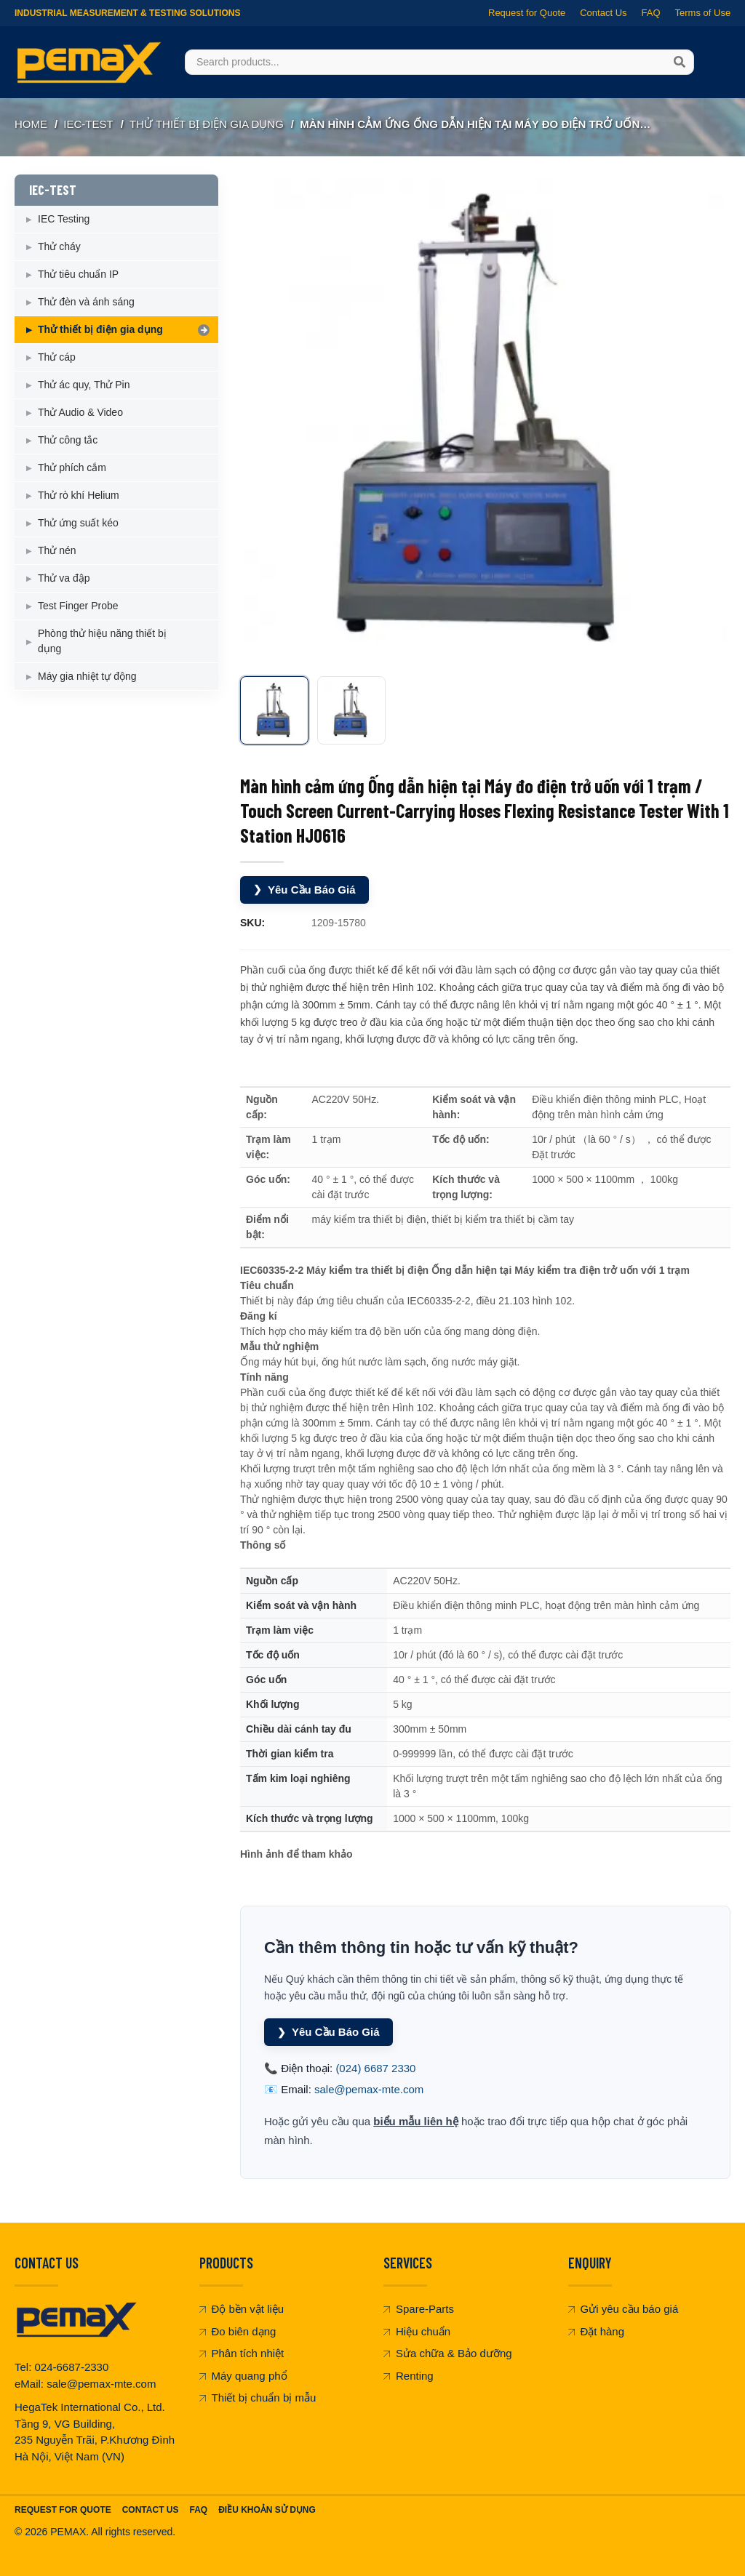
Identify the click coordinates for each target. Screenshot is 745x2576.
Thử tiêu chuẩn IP (78, 274)
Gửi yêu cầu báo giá (623, 2309)
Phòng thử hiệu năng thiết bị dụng (102, 640)
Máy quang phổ (243, 2376)
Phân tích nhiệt (241, 2353)
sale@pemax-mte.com (368, 2089)
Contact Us (603, 12)
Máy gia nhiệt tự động (87, 676)
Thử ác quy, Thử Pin (84, 384)
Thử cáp (57, 357)
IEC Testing (63, 219)
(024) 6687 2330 (375, 2068)
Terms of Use (702, 12)
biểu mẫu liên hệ (415, 2121)
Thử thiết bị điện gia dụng (207, 124)
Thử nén (57, 550)
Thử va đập (63, 578)
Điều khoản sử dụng (267, 2510)
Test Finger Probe (78, 605)
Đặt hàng (596, 2331)
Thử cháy (59, 246)
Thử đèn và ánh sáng (86, 302)
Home (31, 124)
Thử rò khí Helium (78, 495)
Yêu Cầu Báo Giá (304, 889)
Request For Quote (63, 2510)
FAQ (650, 12)
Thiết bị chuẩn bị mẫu (257, 2397)
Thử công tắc (67, 440)
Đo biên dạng (237, 2331)
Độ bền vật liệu (241, 2309)
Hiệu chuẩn (416, 2331)
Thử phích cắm (72, 467)
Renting (408, 2376)
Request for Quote (526, 12)
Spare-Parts (418, 2309)
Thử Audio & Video (80, 412)
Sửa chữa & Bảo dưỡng (447, 2353)
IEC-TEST (88, 124)
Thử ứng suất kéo (78, 523)
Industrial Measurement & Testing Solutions (127, 13)
